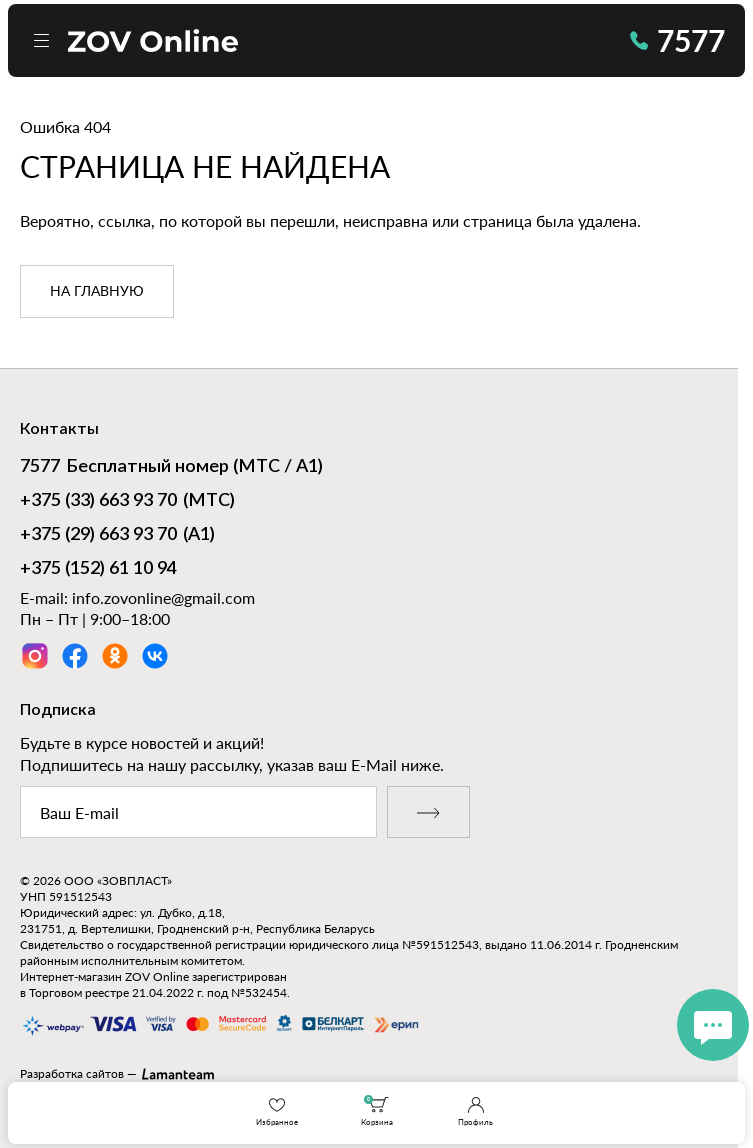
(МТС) (127, 502)
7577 (677, 40)
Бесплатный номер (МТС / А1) (171, 468)
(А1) (117, 536)
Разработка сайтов (72, 1073)
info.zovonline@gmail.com (163, 597)
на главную (97, 292)
